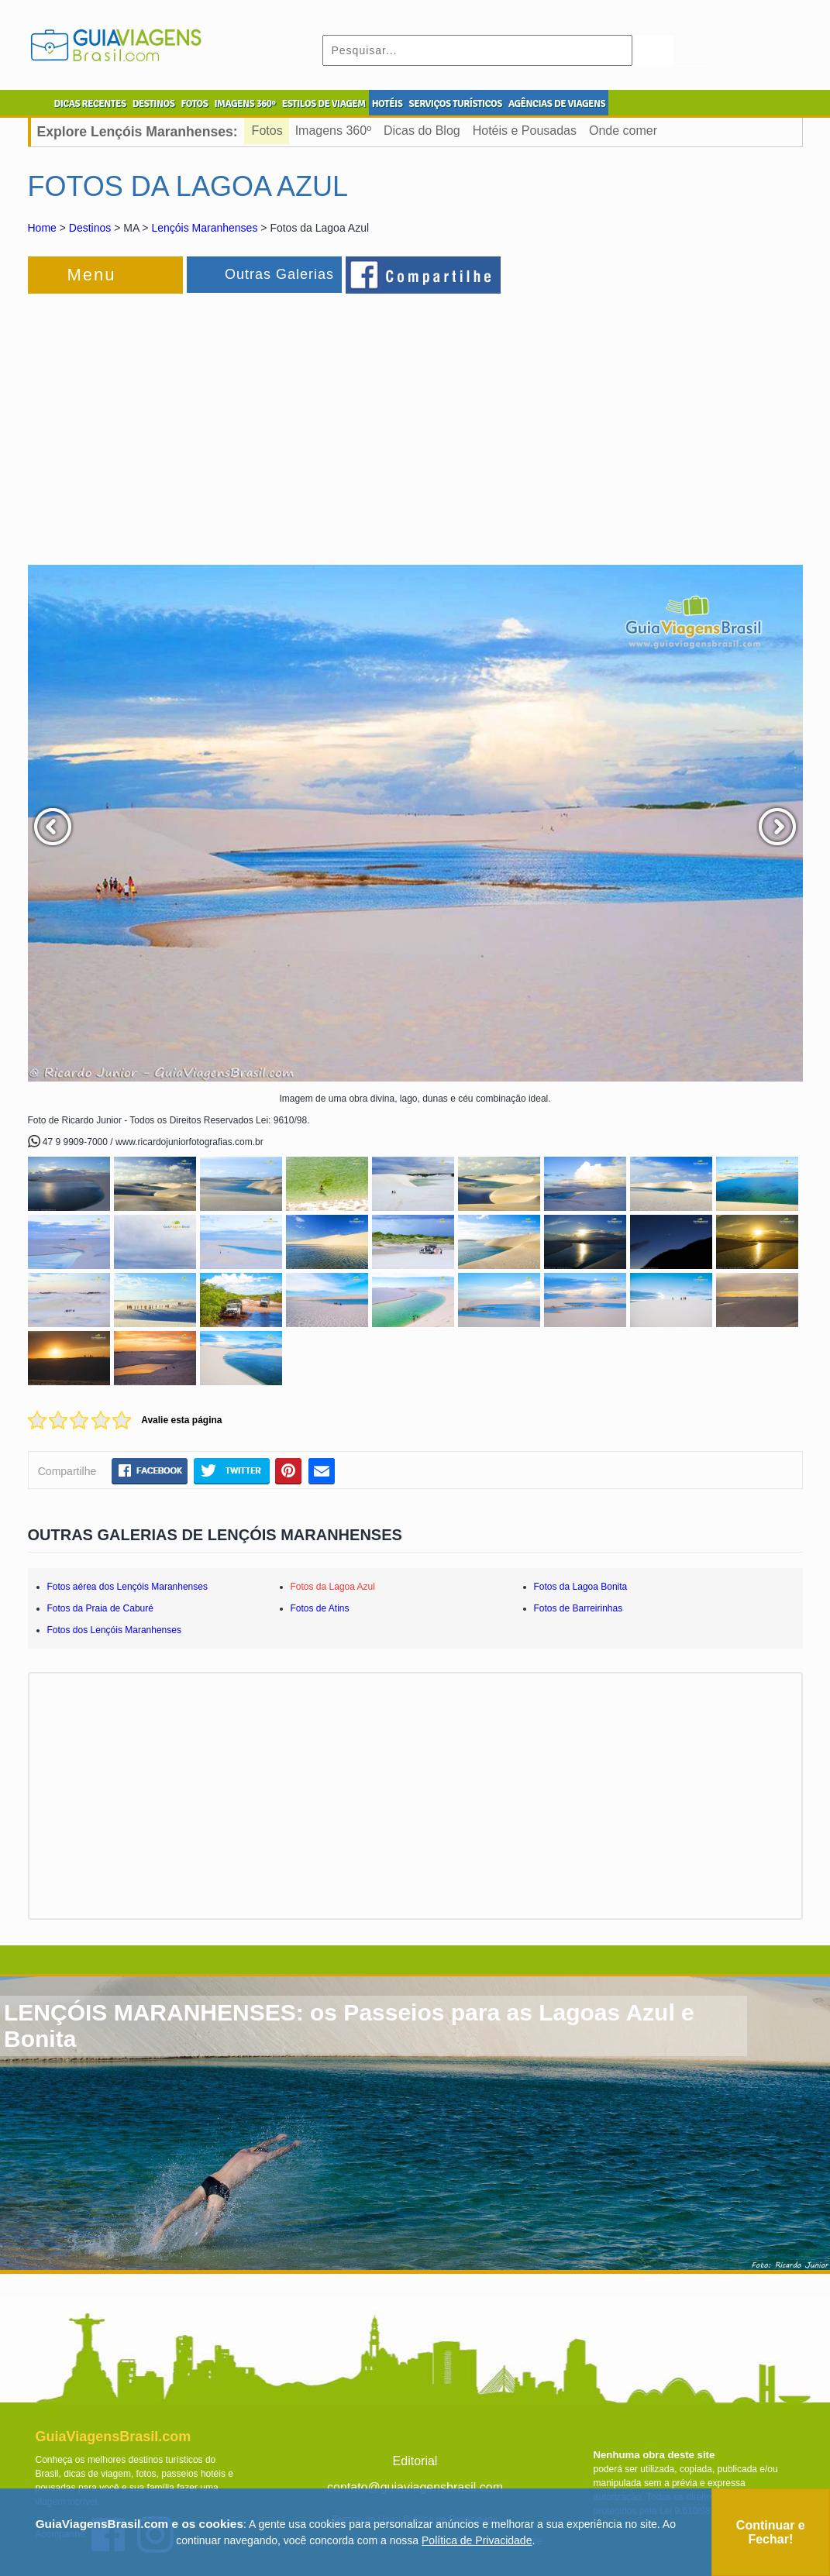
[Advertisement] (197, 421)
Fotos (267, 130)
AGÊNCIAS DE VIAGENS (556, 104)
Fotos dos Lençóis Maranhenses (114, 1630)
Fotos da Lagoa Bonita (581, 1586)
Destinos (90, 228)
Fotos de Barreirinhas (578, 1608)
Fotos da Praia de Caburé (100, 1608)
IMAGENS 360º (245, 104)
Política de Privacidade (477, 2540)
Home (42, 228)
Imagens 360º (333, 130)
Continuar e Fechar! (770, 2532)
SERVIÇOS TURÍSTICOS (454, 104)
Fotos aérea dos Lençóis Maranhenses (127, 1586)
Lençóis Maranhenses (204, 228)
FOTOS (194, 104)
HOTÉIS (387, 104)
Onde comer (623, 130)
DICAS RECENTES (90, 104)
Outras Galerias (279, 274)
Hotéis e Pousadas (525, 130)
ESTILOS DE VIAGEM (324, 104)
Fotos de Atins (320, 1608)
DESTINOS (154, 104)
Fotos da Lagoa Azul (333, 1586)
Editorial (415, 2461)
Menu (91, 274)
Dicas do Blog (422, 130)
